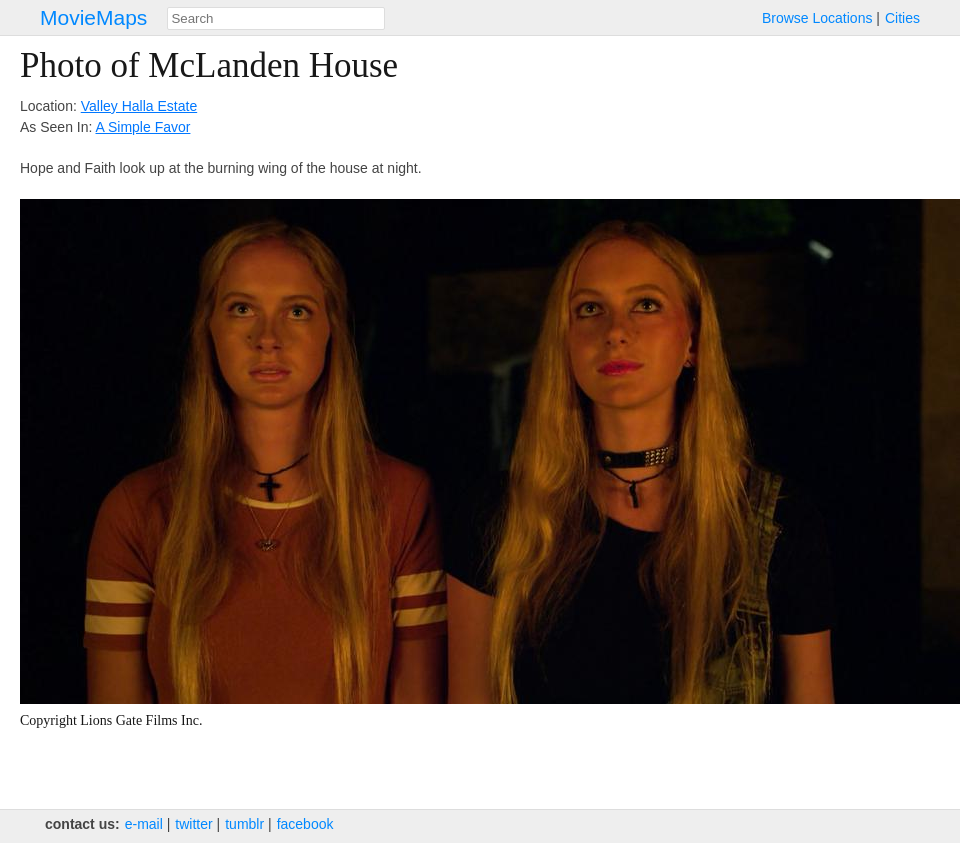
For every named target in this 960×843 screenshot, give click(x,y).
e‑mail (144, 824)
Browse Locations (817, 18)
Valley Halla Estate (139, 106)
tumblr (244, 824)
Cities (902, 18)
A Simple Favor (143, 127)
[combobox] (276, 18)
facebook (305, 824)
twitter (193, 824)
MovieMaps (93, 17)
